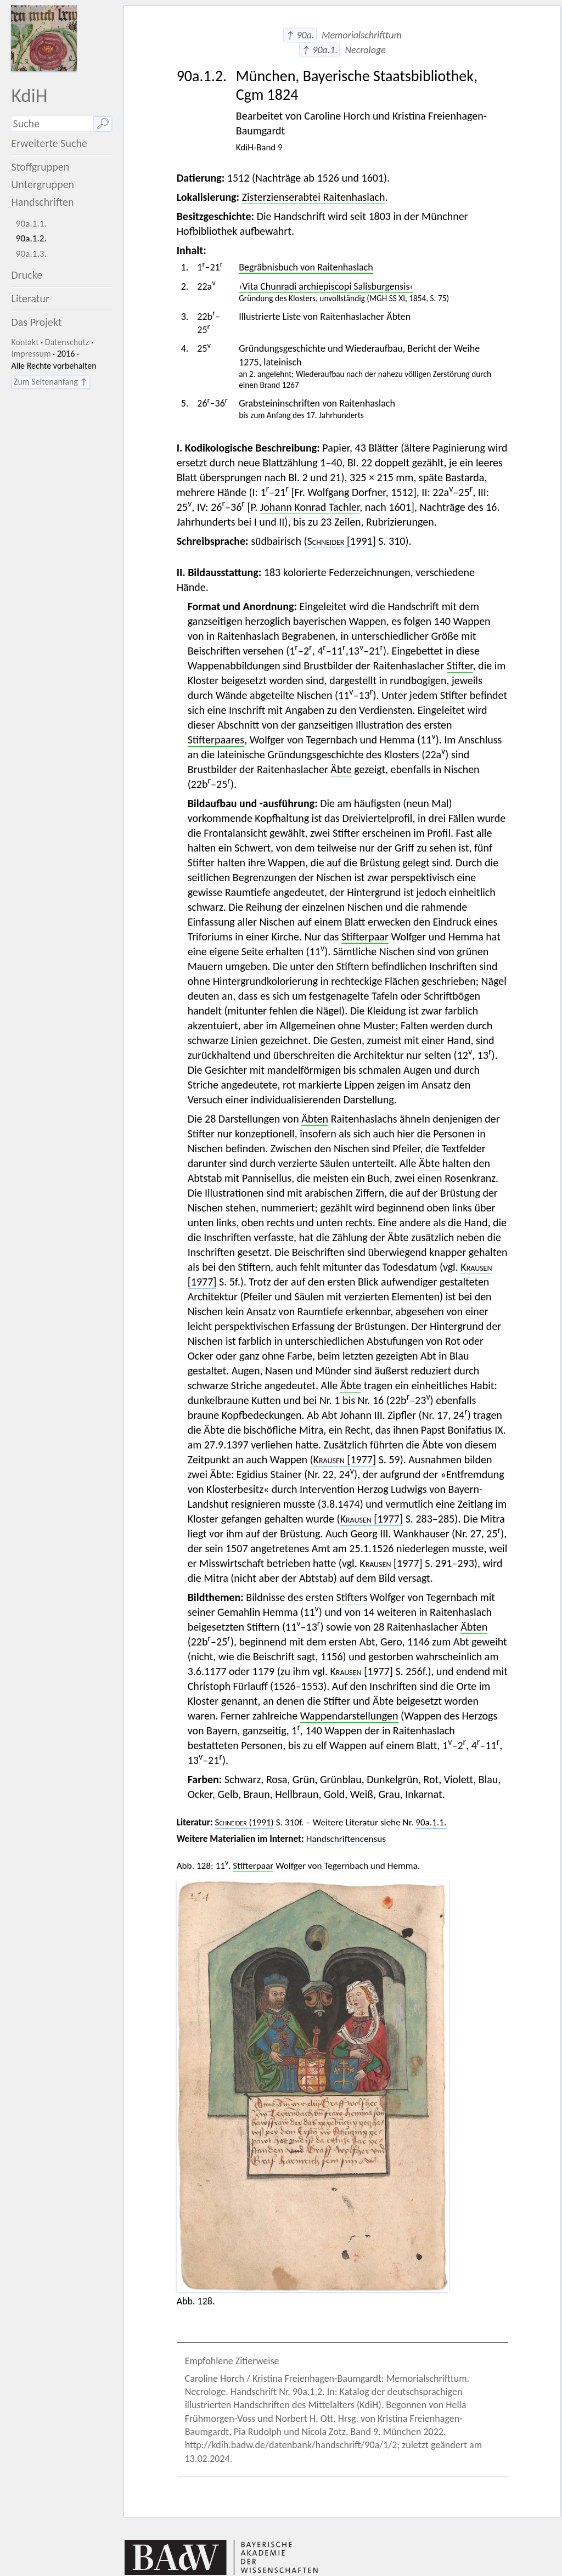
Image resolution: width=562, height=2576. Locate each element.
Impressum (30, 353)
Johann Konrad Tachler (309, 507)
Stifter (460, 665)
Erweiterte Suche (49, 143)
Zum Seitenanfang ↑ (51, 381)
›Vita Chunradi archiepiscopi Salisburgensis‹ (326, 286)
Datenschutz (67, 342)
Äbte (340, 769)
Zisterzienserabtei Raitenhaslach (313, 197)
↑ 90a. (299, 35)
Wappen (367, 621)
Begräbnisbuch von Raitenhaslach (306, 267)
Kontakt (24, 342)
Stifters (351, 1597)
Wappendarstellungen (349, 1715)
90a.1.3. (31, 254)
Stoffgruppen (40, 166)
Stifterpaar (365, 936)
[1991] (340, 541)
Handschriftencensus (346, 1839)
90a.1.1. (31, 223)
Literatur (30, 298)
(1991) (244, 1822)
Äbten (314, 1118)
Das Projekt (36, 322)
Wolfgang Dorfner (346, 492)
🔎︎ (103, 123)
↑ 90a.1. (319, 50)
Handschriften (42, 201)
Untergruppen (42, 184)
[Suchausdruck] (52, 124)
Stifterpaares (216, 739)
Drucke (26, 274)
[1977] (344, 1459)
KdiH (29, 95)
